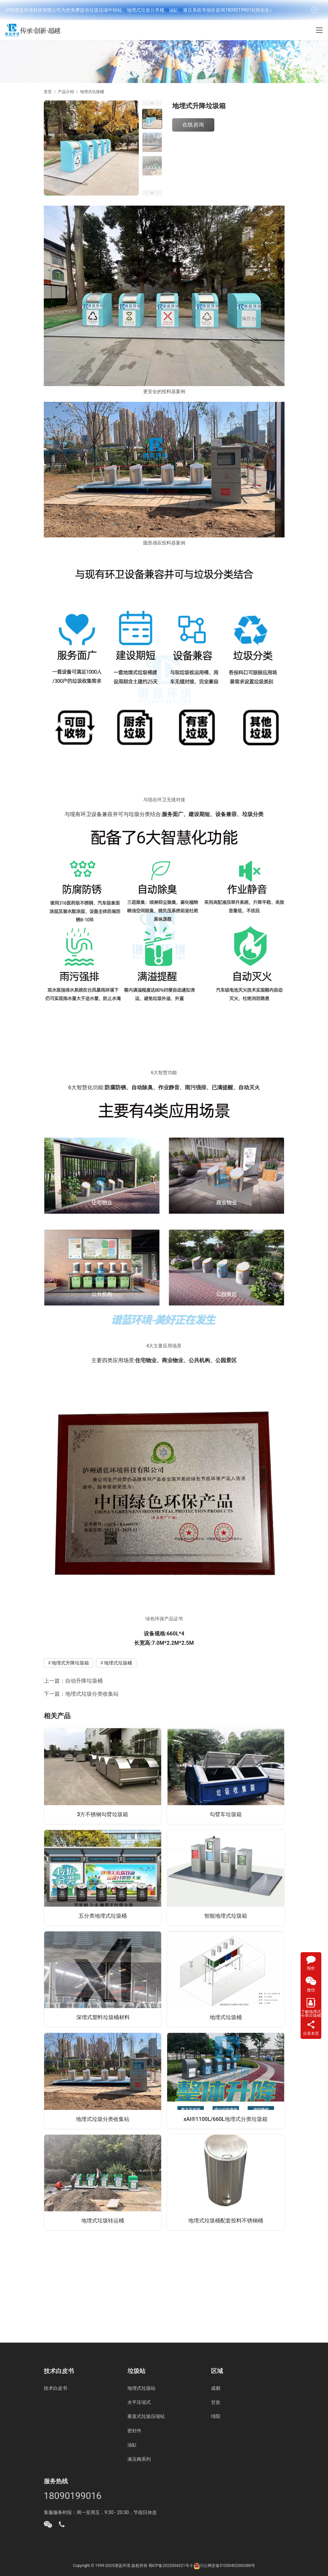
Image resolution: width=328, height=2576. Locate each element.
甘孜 (215, 2402)
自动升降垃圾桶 (84, 1681)
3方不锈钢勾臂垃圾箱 (102, 1814)
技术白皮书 (55, 2388)
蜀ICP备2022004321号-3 (170, 2565)
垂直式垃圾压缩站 (146, 2416)
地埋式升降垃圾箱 (70, 1663)
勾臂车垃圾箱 (226, 1814)
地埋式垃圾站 (141, 2388)
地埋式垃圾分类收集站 (92, 1694)
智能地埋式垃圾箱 (225, 1916)
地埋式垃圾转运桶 (102, 2220)
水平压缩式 (139, 2402)
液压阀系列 (139, 2459)
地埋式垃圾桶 (118, 1663)
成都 (215, 2388)
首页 (48, 91)
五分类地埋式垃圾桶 (103, 1916)
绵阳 (215, 2416)
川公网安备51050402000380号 (227, 2565)
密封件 (134, 2430)
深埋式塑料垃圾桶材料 (102, 2017)
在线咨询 (193, 125)
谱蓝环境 (122, 2565)
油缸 (132, 2444)
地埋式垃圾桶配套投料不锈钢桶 (225, 2220)
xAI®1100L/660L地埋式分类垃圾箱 (225, 2119)
